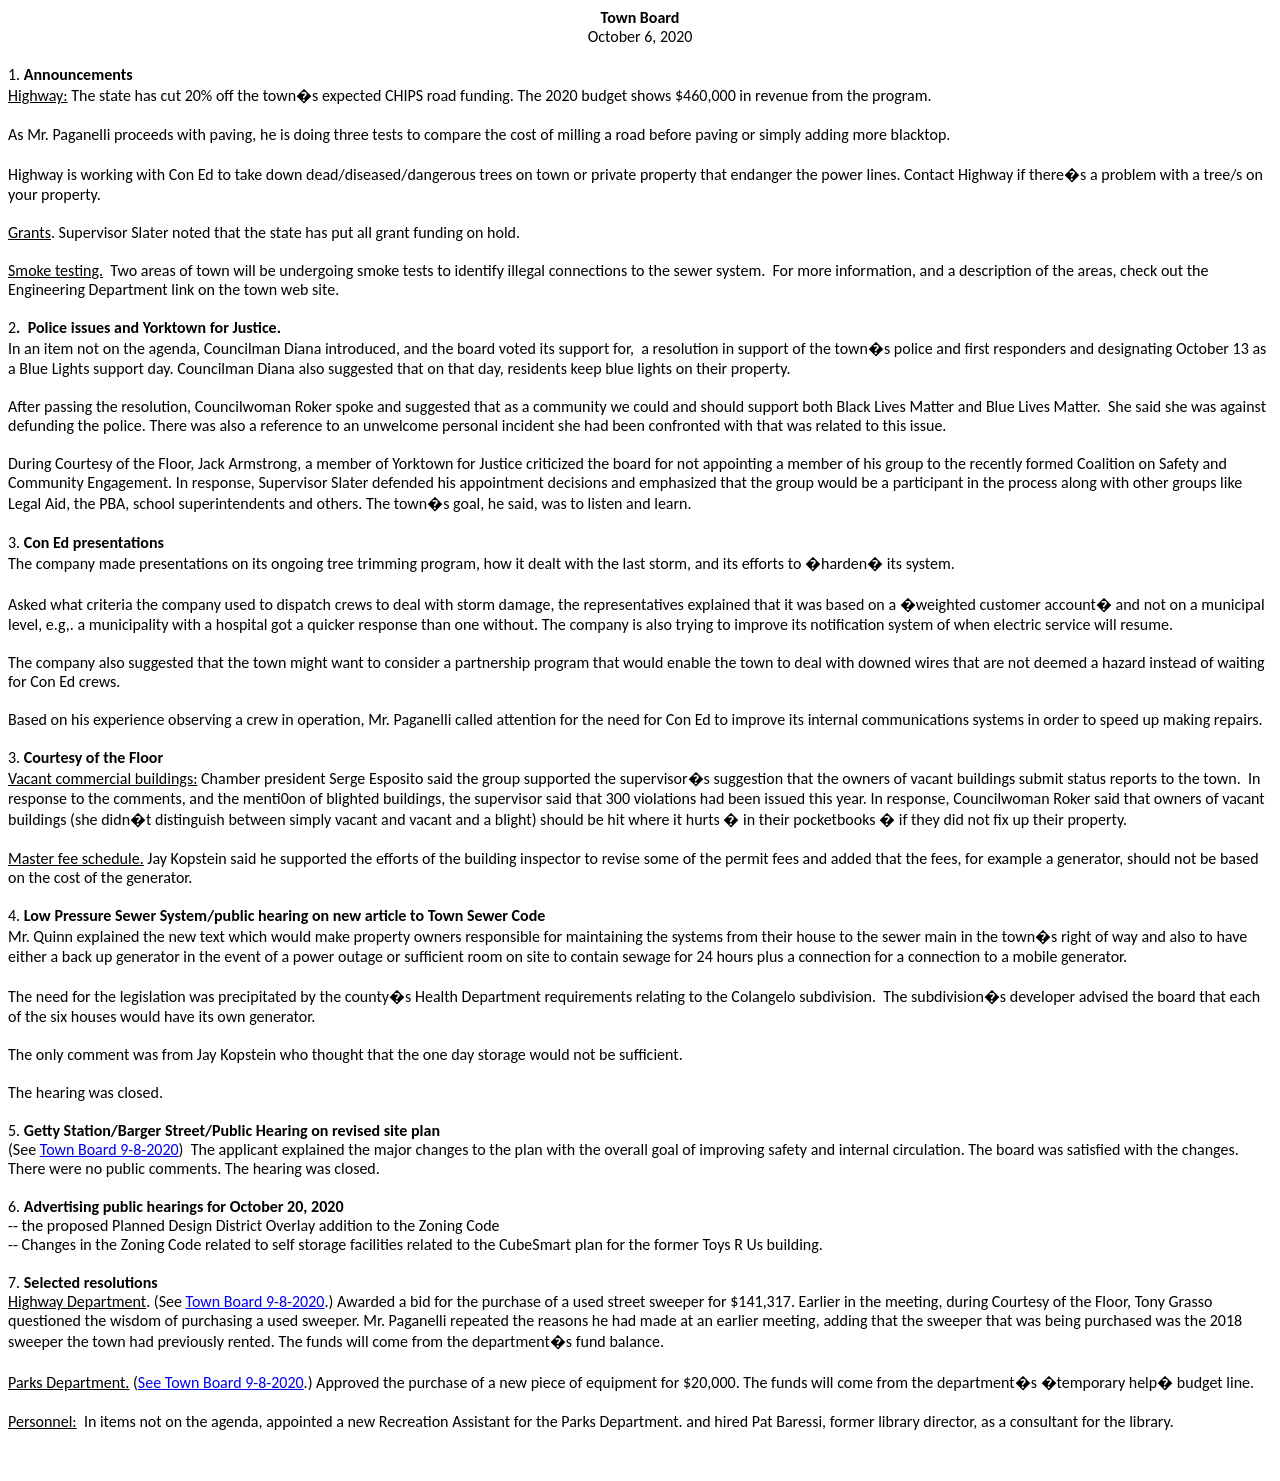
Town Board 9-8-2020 (109, 1149)
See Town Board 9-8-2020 (221, 1382)
